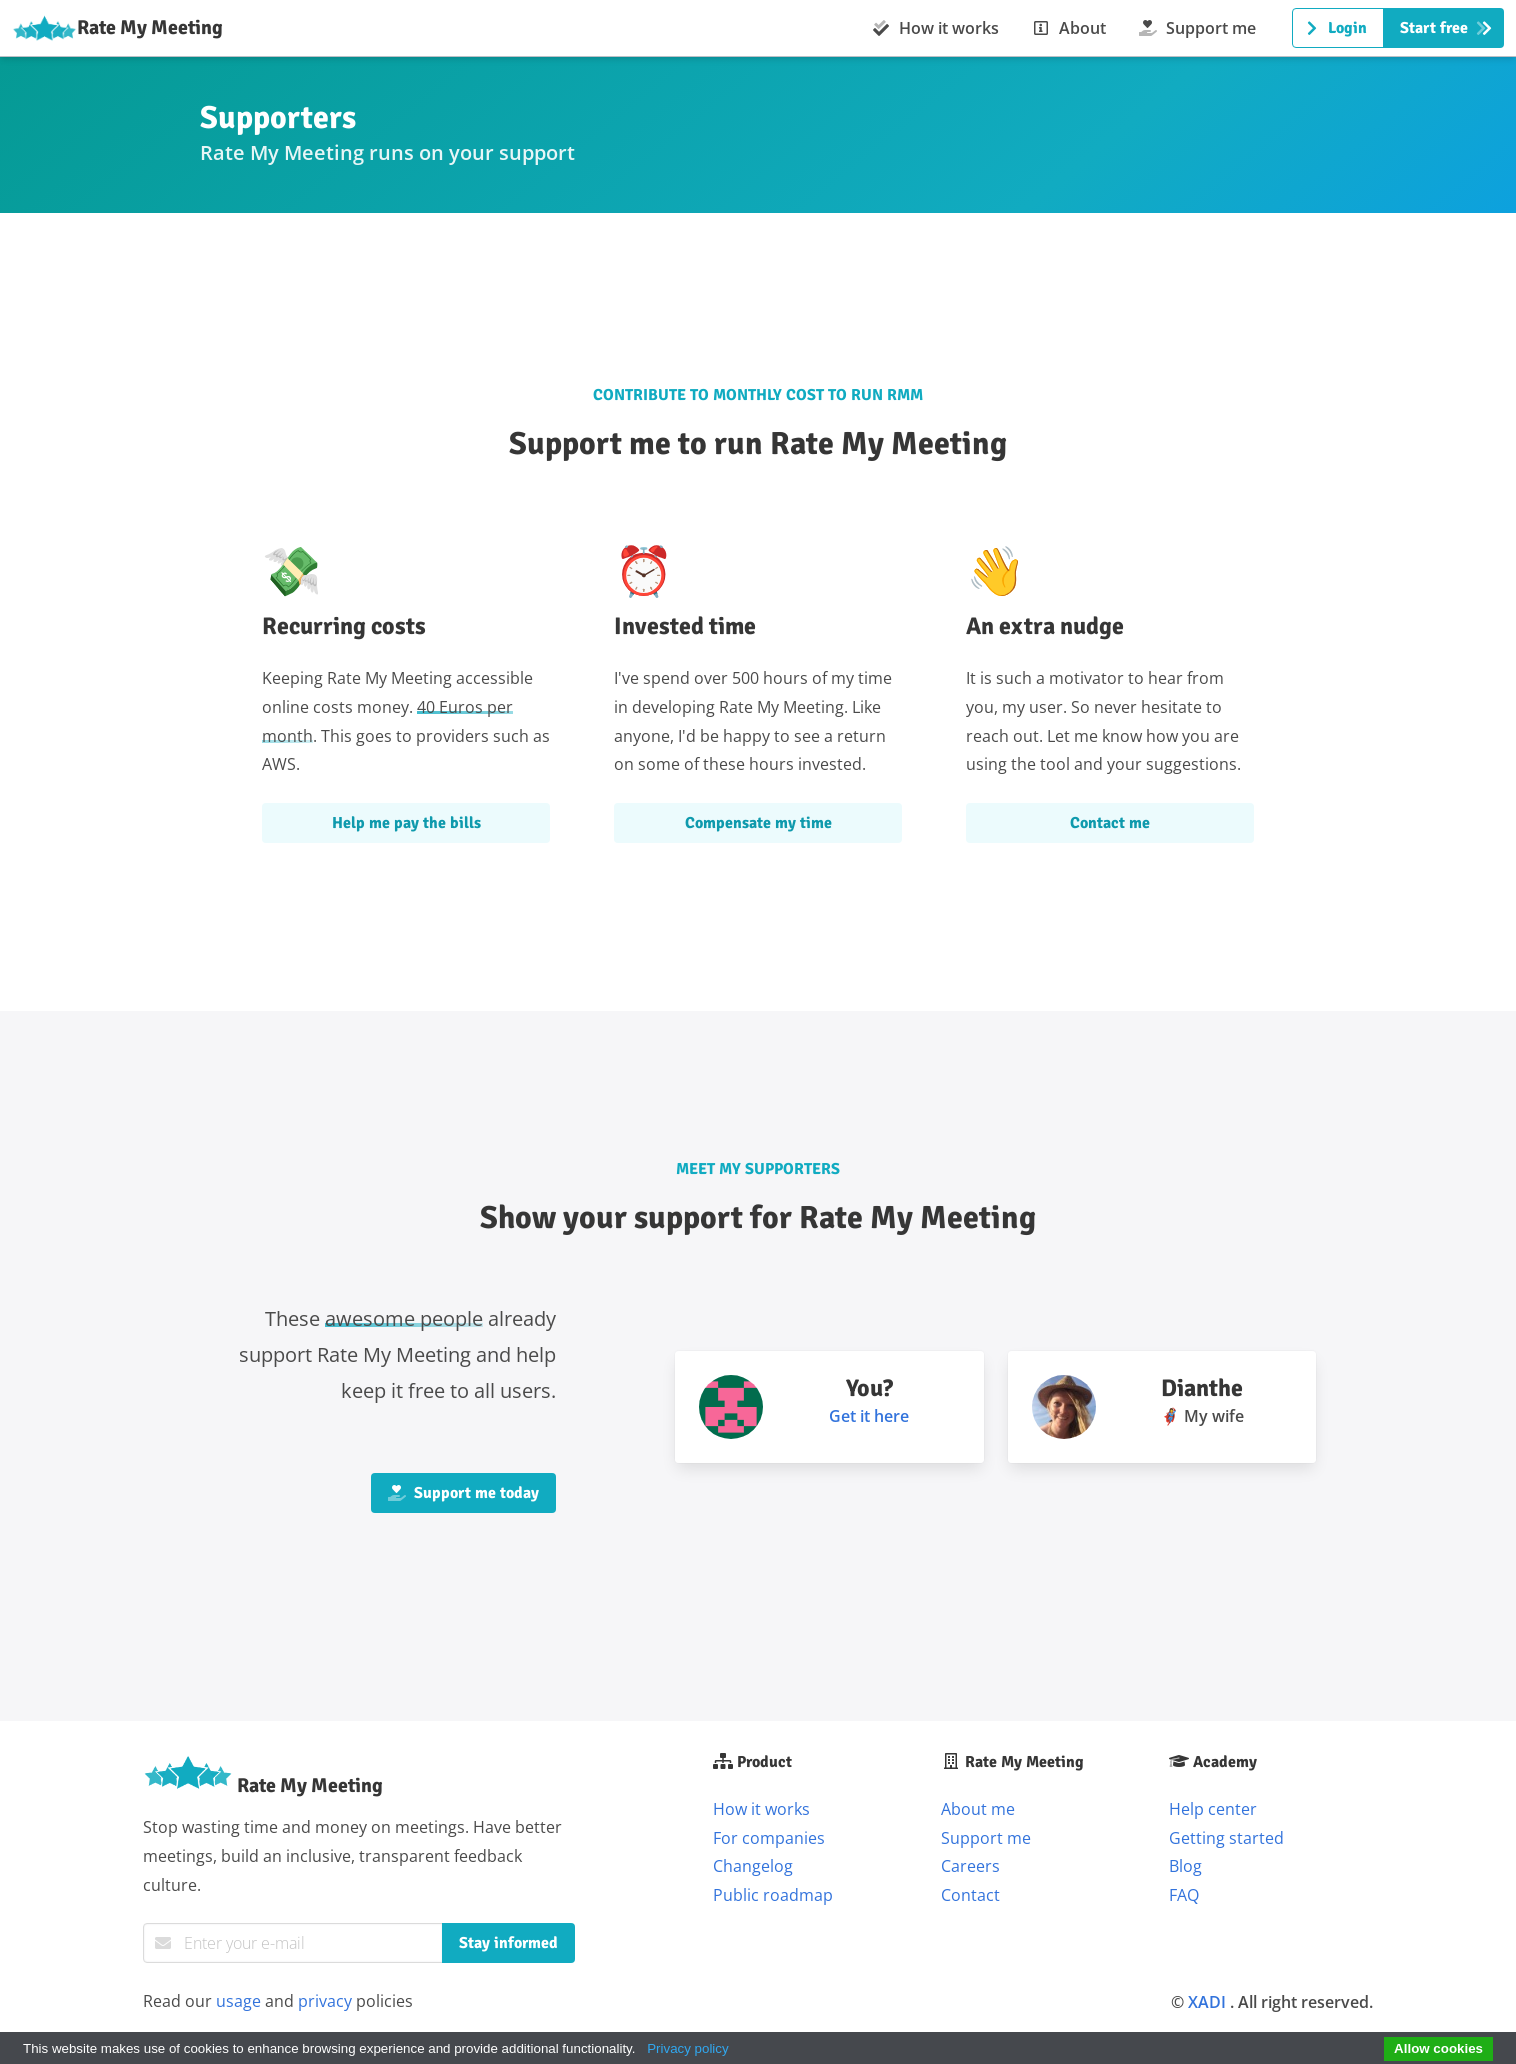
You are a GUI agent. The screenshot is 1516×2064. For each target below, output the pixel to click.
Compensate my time (758, 823)
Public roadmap (773, 1895)
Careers (970, 1866)
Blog (1185, 1866)
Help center (1213, 1809)
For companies (769, 1838)
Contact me (1110, 823)
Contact (970, 1895)
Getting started (1226, 1838)
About (1068, 28)
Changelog (753, 1866)
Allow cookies (1438, 2048)
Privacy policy (687, 2048)
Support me (1197, 28)
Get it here (869, 1416)
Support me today (463, 1493)
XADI (1207, 2002)
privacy (325, 2001)
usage (238, 2001)
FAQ (1184, 1895)
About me (978, 1809)
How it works (935, 28)
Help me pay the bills (406, 823)
